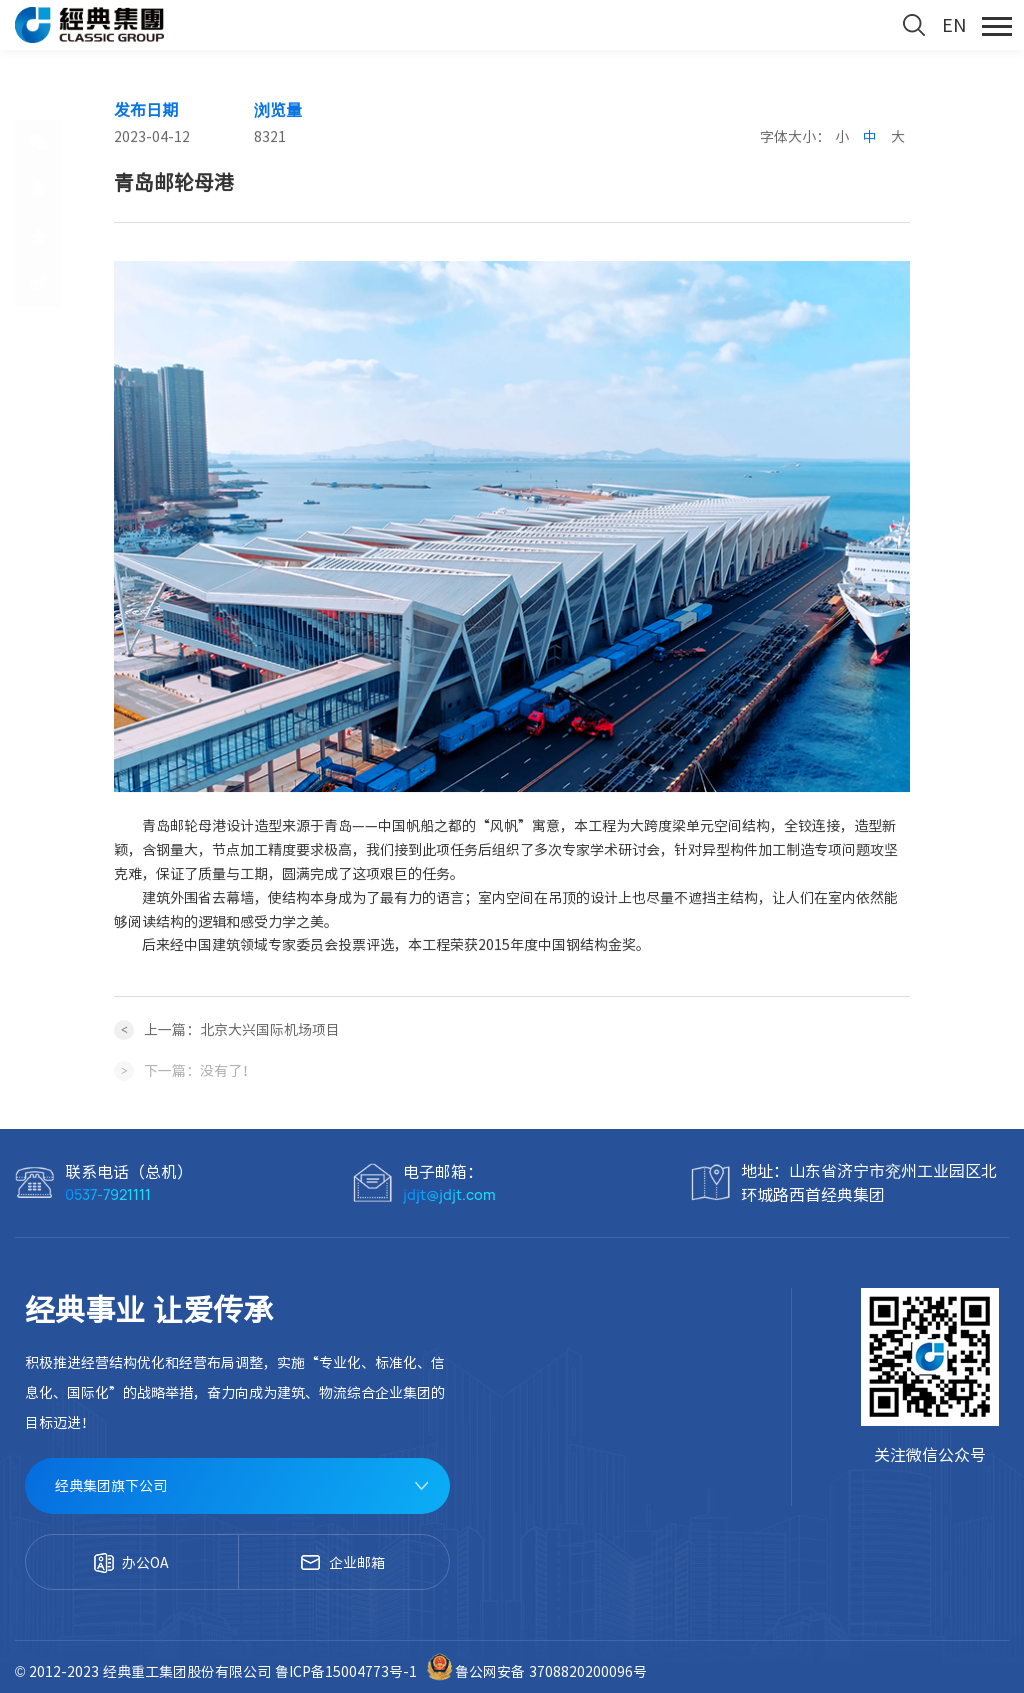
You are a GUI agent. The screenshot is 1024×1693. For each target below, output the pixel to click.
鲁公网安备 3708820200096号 (536, 1672)
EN (954, 25)
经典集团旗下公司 (111, 1486)
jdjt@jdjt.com (449, 1194)
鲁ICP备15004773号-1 (348, 1672)
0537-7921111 (108, 1194)
